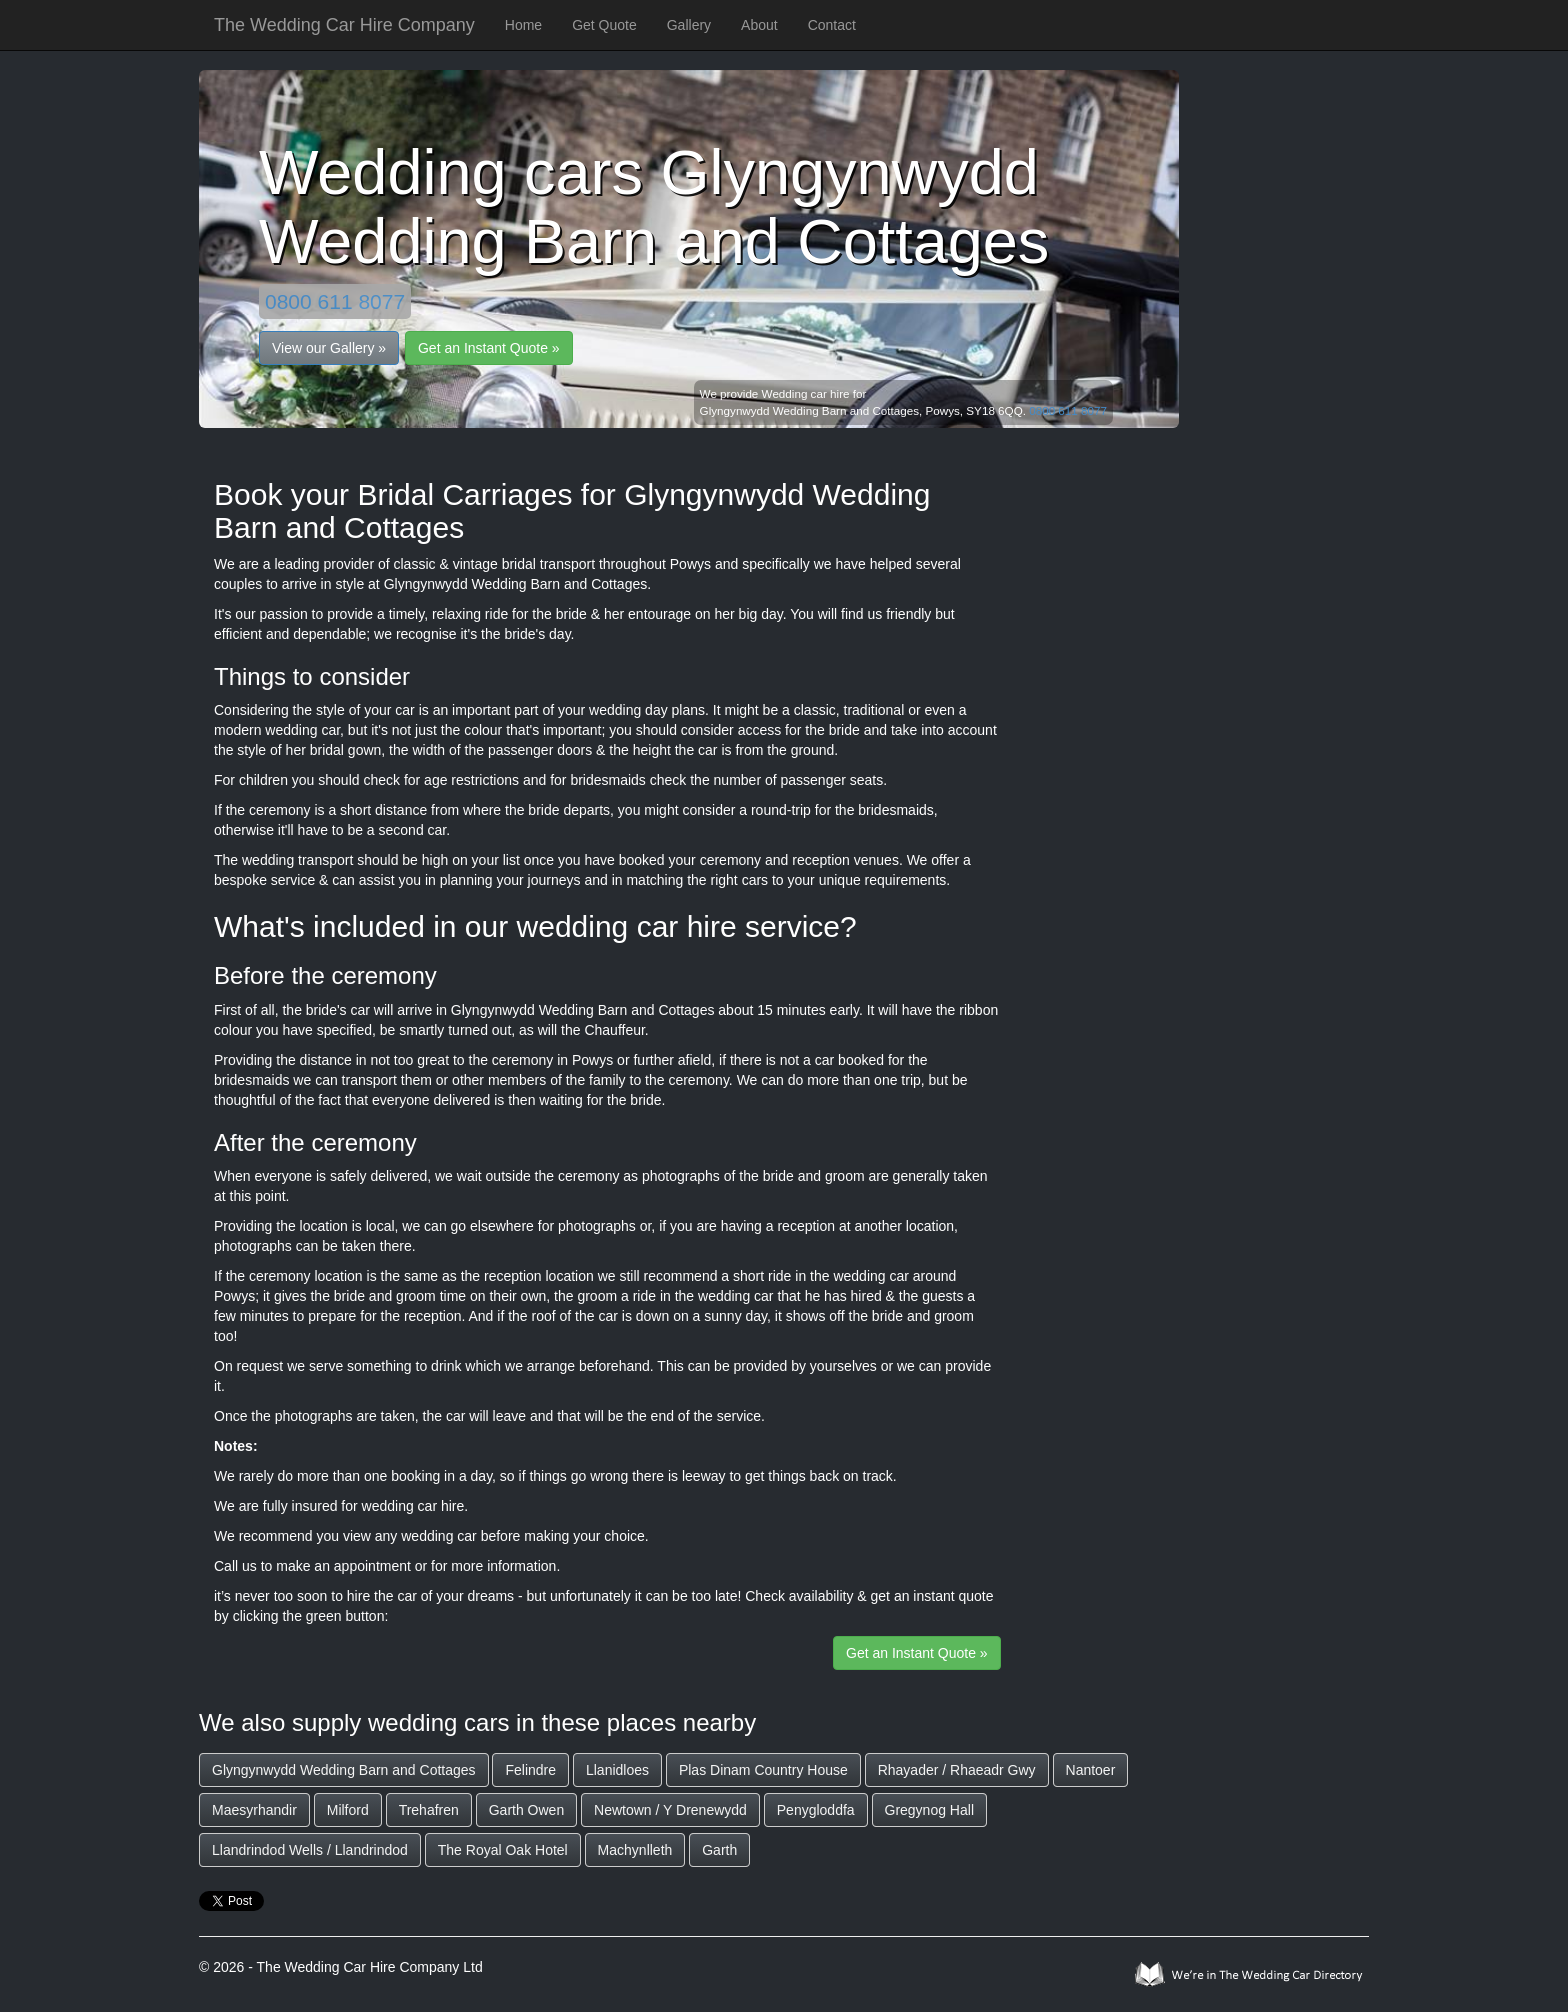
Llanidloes (617, 1770)
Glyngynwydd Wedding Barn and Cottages (344, 1770)
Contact (832, 25)
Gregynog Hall (930, 1810)
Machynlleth (635, 1850)
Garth (719, 1850)
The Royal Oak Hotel (503, 1850)
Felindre (530, 1770)
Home (523, 25)
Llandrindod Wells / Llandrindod (310, 1850)
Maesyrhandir (254, 1810)
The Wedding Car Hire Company (344, 25)
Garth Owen (526, 1810)
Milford (348, 1810)
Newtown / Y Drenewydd (670, 1810)
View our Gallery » (329, 348)
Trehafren (429, 1810)
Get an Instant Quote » (489, 348)
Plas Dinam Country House (763, 1770)
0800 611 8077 (335, 301)
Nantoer (1091, 1770)
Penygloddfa (816, 1810)
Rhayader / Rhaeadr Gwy (957, 1770)
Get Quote (604, 25)
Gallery (689, 25)
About (759, 25)
